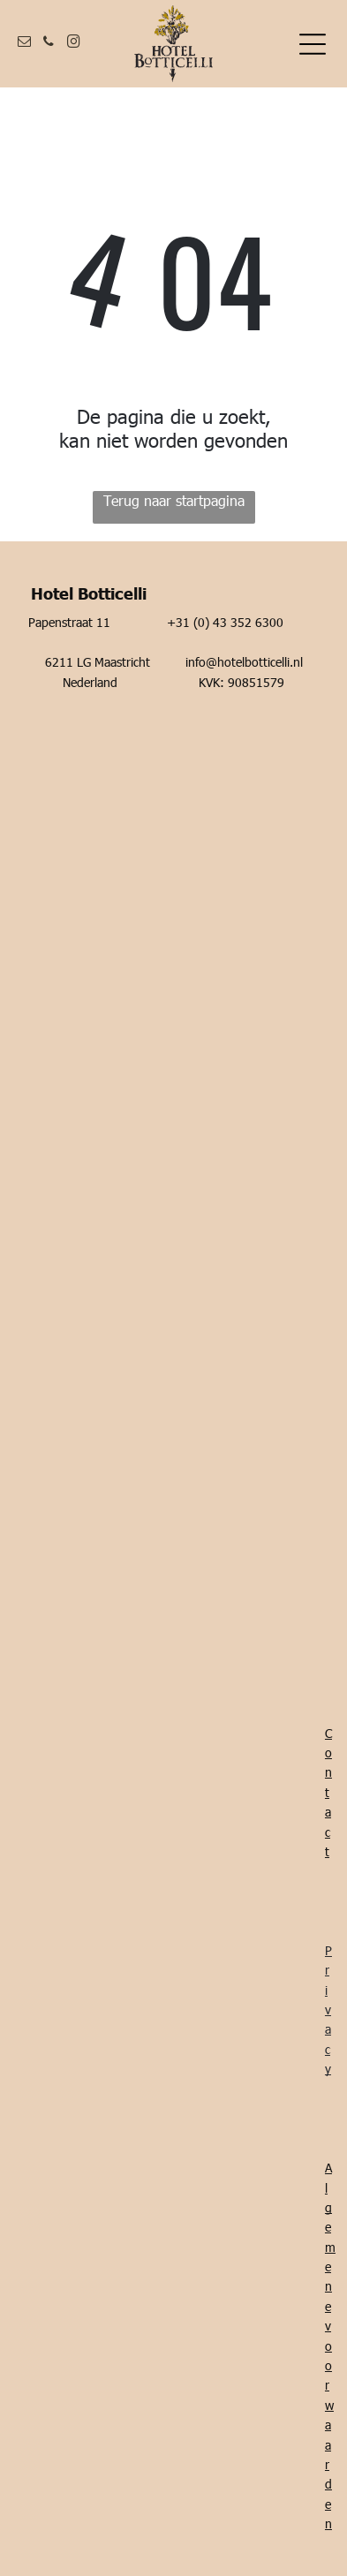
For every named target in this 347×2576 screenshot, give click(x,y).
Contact (328, 1792)
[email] (24, 44)
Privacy (328, 2009)
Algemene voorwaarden (330, 2345)
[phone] (48, 44)
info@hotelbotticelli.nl (244, 661)
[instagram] (73, 44)
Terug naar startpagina (174, 500)
